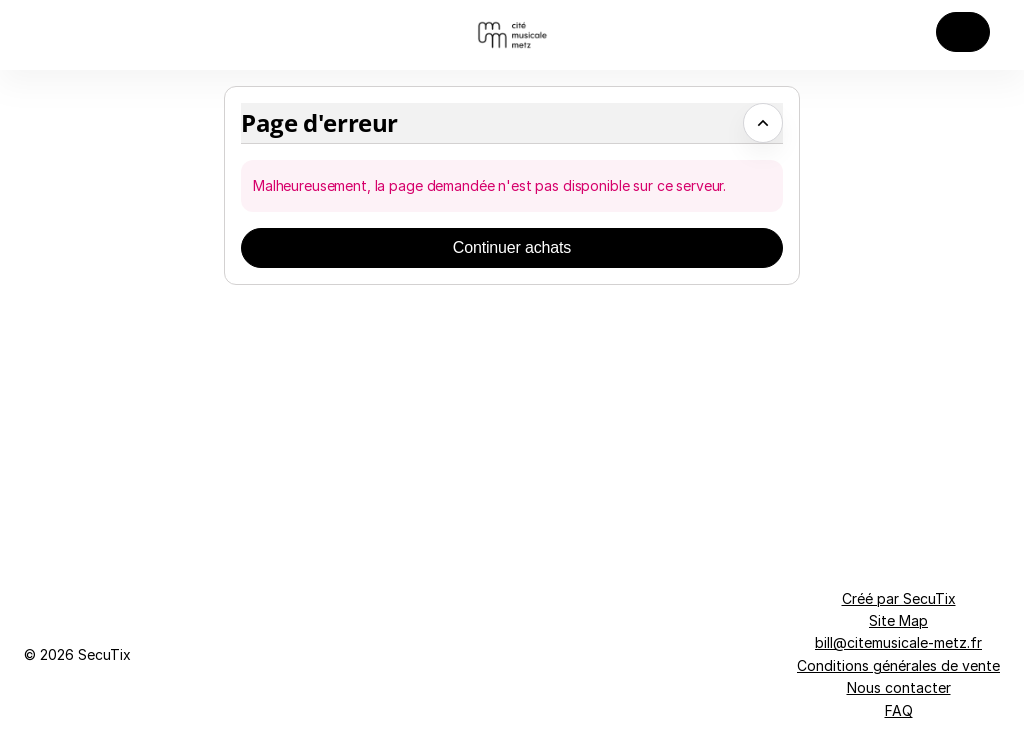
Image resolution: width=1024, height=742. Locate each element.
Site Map (898, 620)
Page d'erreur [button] (319, 122)
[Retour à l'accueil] (512, 35)
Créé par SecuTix (899, 598)
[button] (963, 32)
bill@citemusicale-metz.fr (898, 642)
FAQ (899, 710)
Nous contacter (899, 687)
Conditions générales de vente (898, 665)
